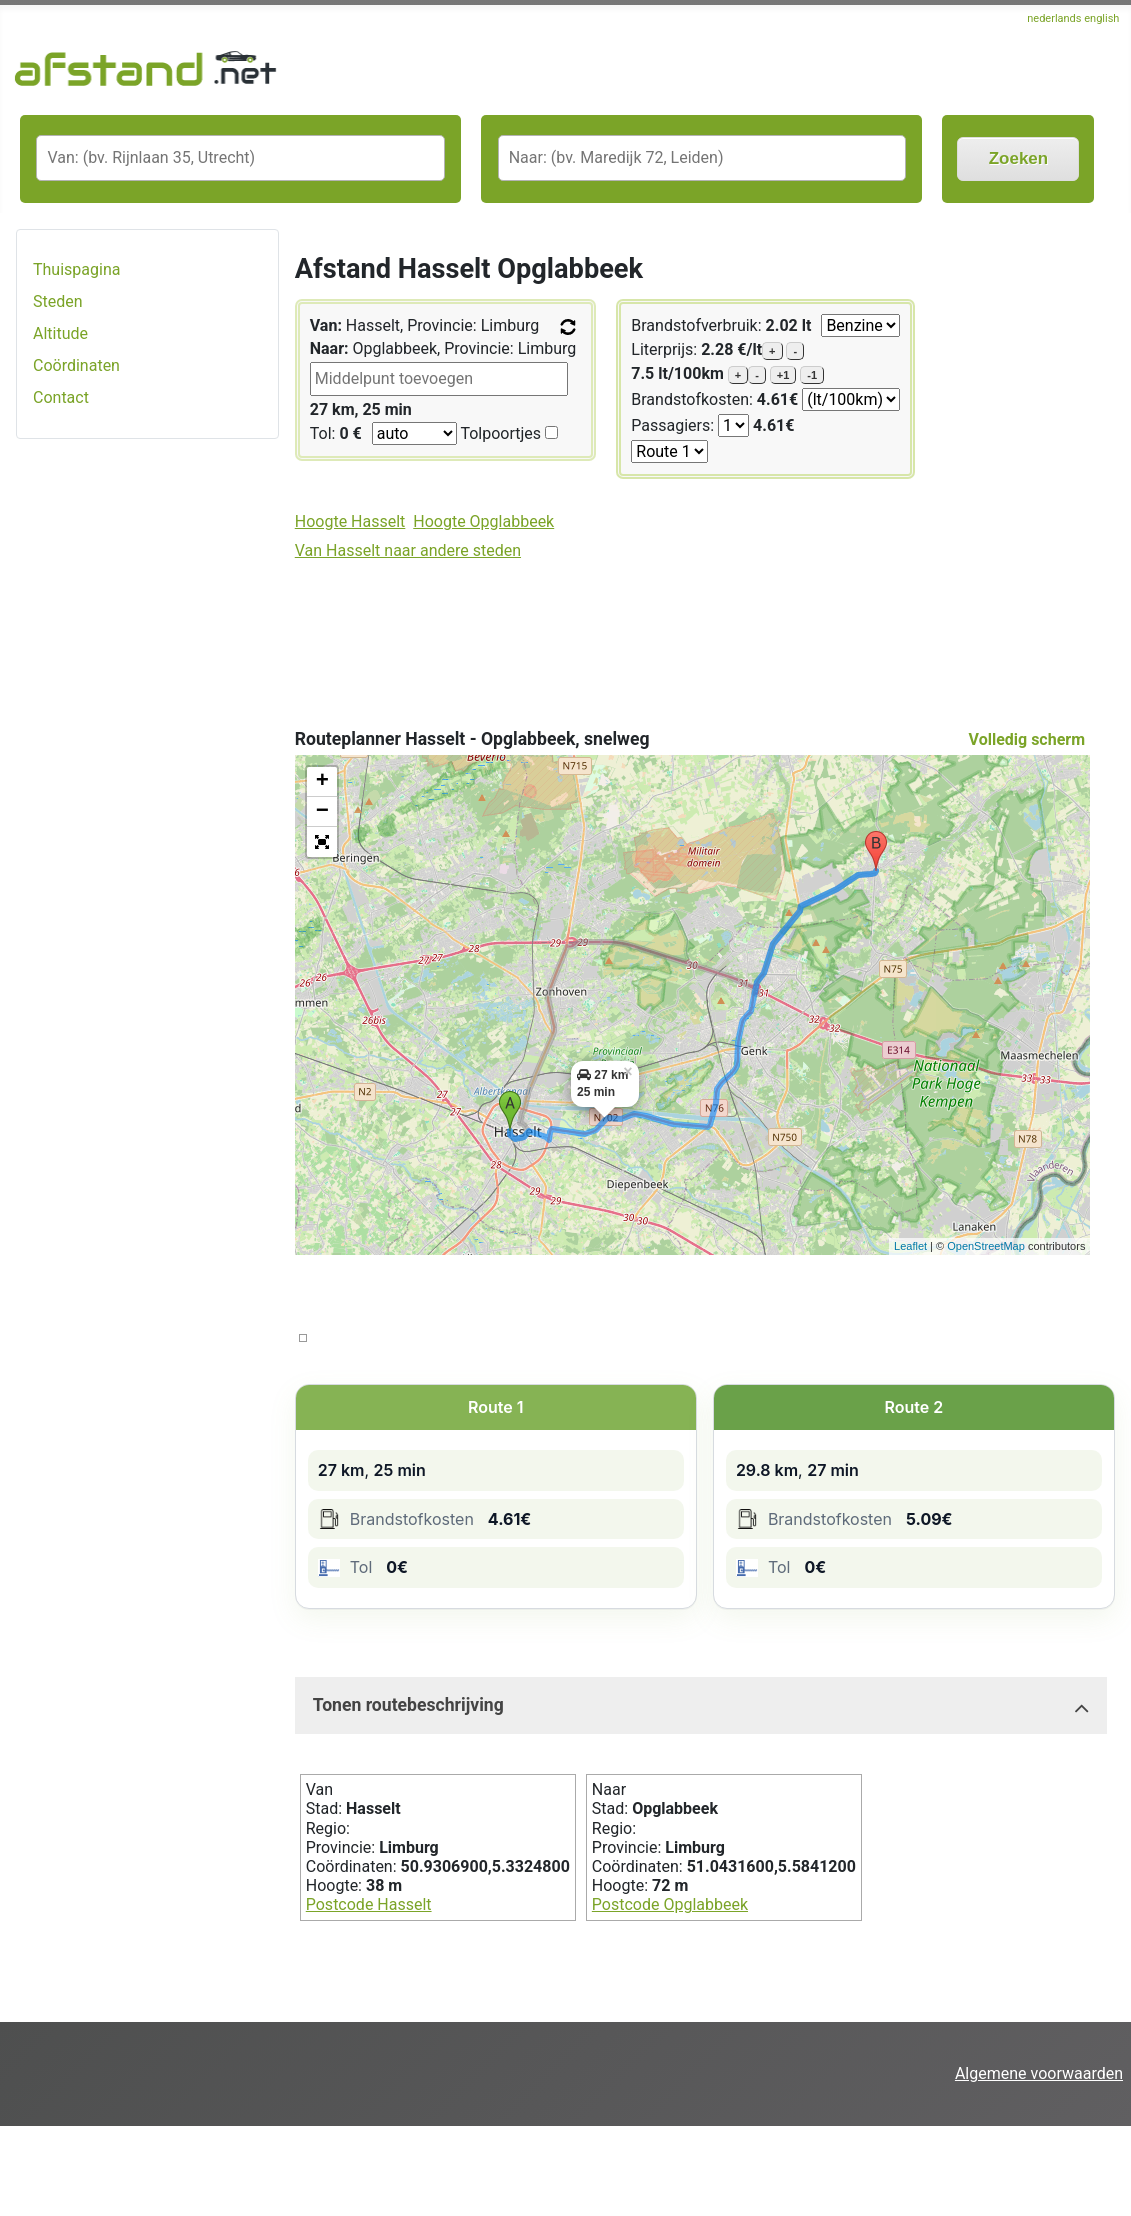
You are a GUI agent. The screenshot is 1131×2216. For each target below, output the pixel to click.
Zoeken (1019, 158)
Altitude (60, 333)
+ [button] (322, 782)
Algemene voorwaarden (1039, 2073)
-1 (812, 375)
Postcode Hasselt (369, 1904)
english (1101, 18)
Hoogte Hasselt (350, 521)
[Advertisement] (147, 771)
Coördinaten (76, 365)
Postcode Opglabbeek (670, 1904)
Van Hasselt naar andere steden (408, 550)
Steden (58, 301)
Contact (61, 397)
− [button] (322, 812)
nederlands (1055, 18)
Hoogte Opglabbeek (483, 521)
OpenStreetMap (986, 1246)
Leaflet (910, 1246)
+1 (783, 375)
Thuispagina (76, 269)
